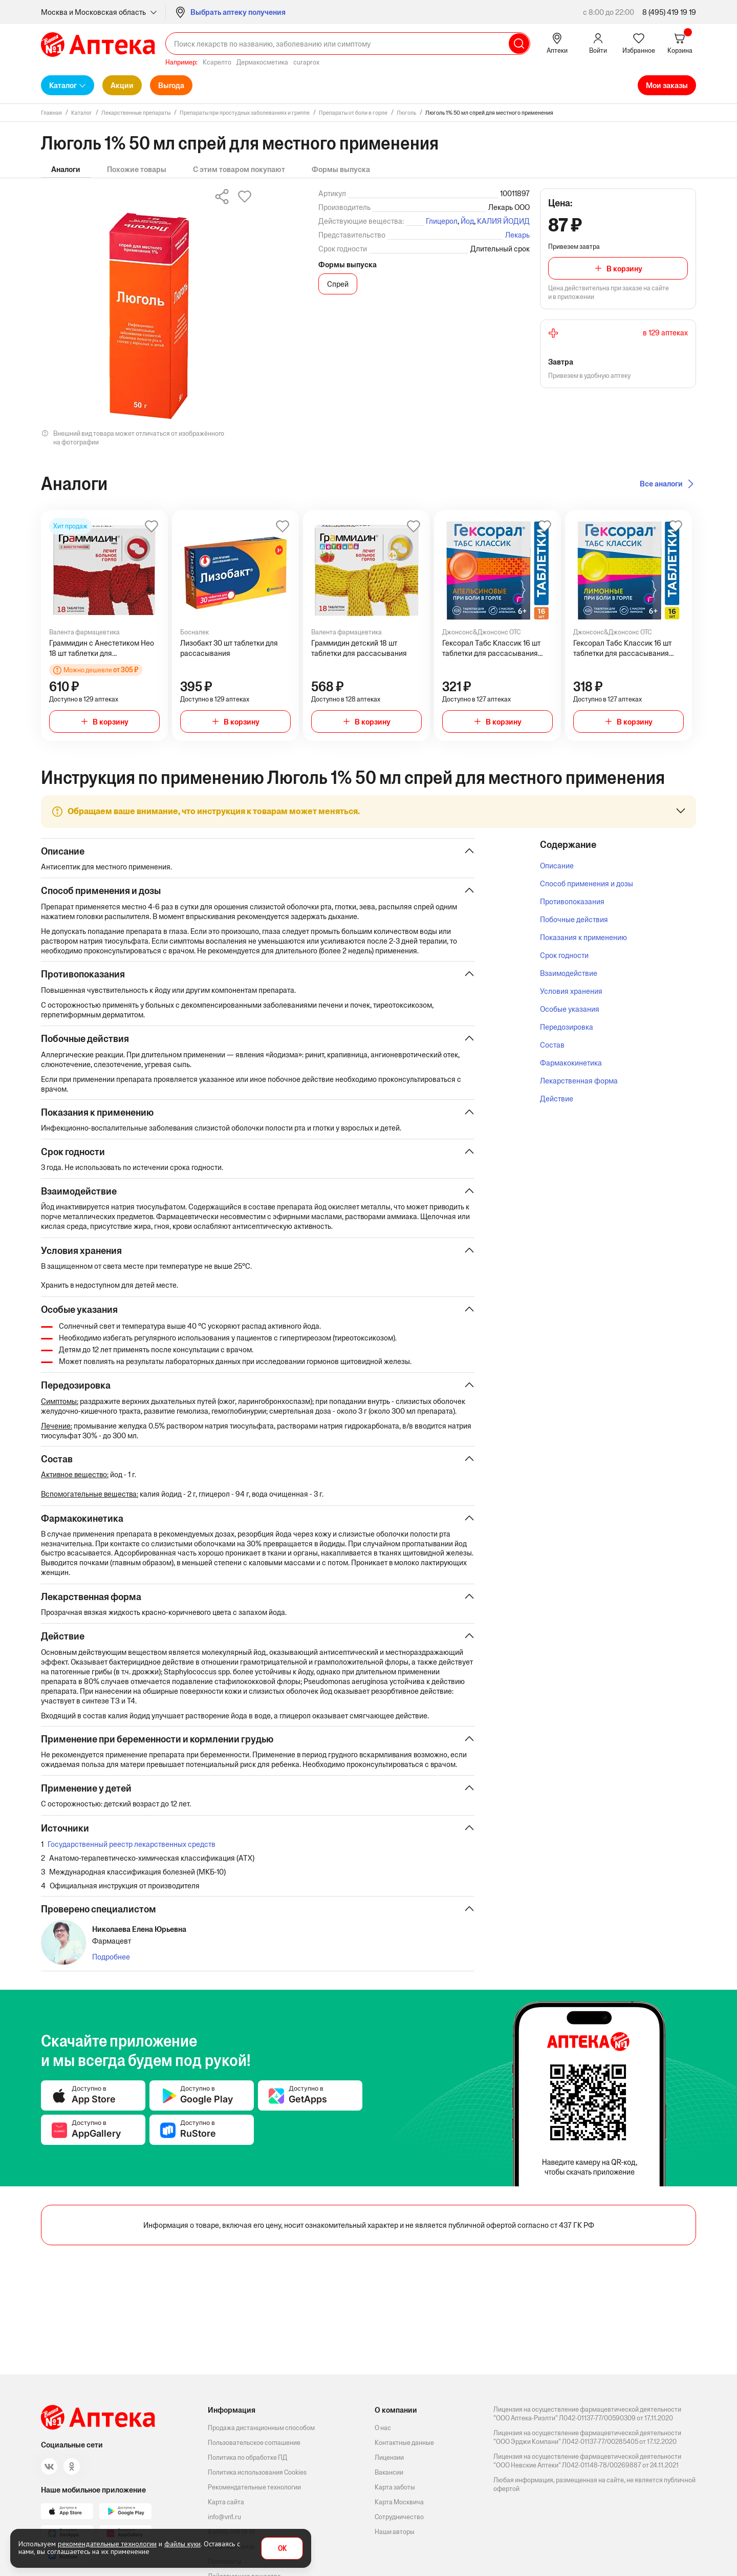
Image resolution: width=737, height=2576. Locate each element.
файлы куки (182, 2543)
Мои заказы (667, 85)
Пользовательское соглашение (254, 2442)
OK (282, 2548)
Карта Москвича (399, 2502)
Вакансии (389, 2472)
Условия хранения (571, 991)
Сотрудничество (399, 2517)
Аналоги (65, 169)
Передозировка (566, 1027)
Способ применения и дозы (586, 883)
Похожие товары (136, 169)
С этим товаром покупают (239, 169)
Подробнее (111, 1963)
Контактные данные (404, 2442)
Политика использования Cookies (257, 2472)
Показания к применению (583, 937)
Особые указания (569, 1009)
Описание (557, 865)
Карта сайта (226, 2502)
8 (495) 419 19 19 (669, 12)
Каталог (63, 85)
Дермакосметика (262, 62)
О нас (383, 2427)
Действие (556, 1098)
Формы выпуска (341, 169)
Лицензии (389, 2457)
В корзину (624, 268)
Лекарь (517, 235)
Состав (552, 1045)
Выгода (171, 85)
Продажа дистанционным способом (261, 2427)
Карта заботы (395, 2487)
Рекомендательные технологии (254, 2487)
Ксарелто (217, 62)
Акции (122, 85)
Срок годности (564, 955)
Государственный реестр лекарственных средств (131, 1850)
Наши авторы (395, 2531)
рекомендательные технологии (107, 2543)
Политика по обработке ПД (247, 2457)
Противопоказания (572, 901)
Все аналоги (661, 483)
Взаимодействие (568, 973)
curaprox (306, 62)
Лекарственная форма (579, 1080)
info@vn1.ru (224, 2517)
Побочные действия (574, 919)
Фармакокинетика (571, 1063)
